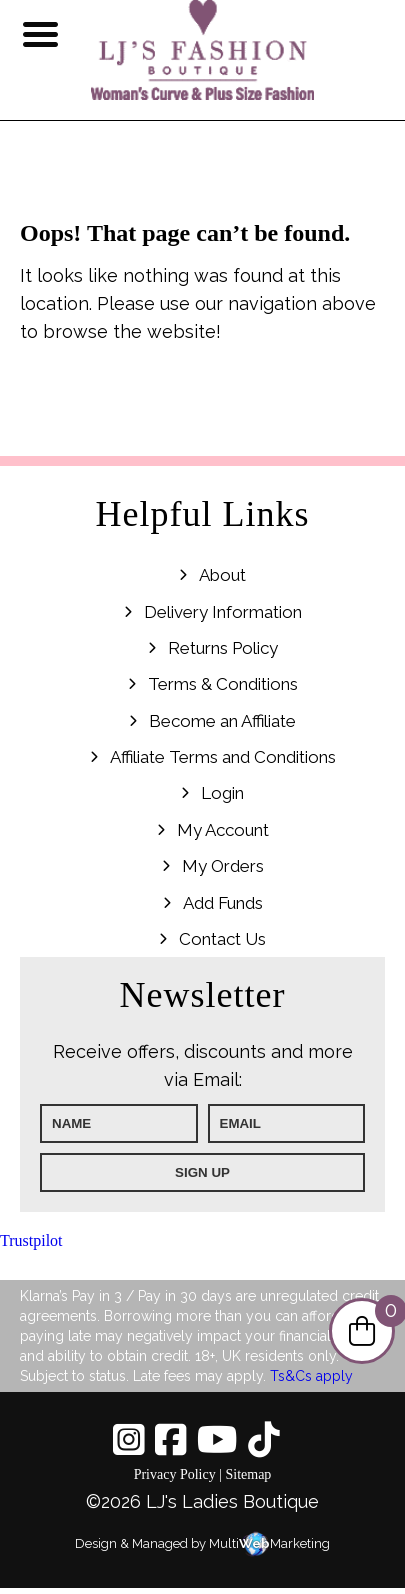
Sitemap (248, 1474)
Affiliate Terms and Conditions (223, 757)
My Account (223, 830)
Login (222, 793)
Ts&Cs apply (311, 1376)
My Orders (223, 866)
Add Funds (223, 903)
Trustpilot (31, 1240)
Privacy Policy (175, 1474)
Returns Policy (223, 648)
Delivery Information (223, 612)
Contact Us (222, 939)
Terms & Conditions (223, 684)
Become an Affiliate (222, 721)
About (222, 575)
